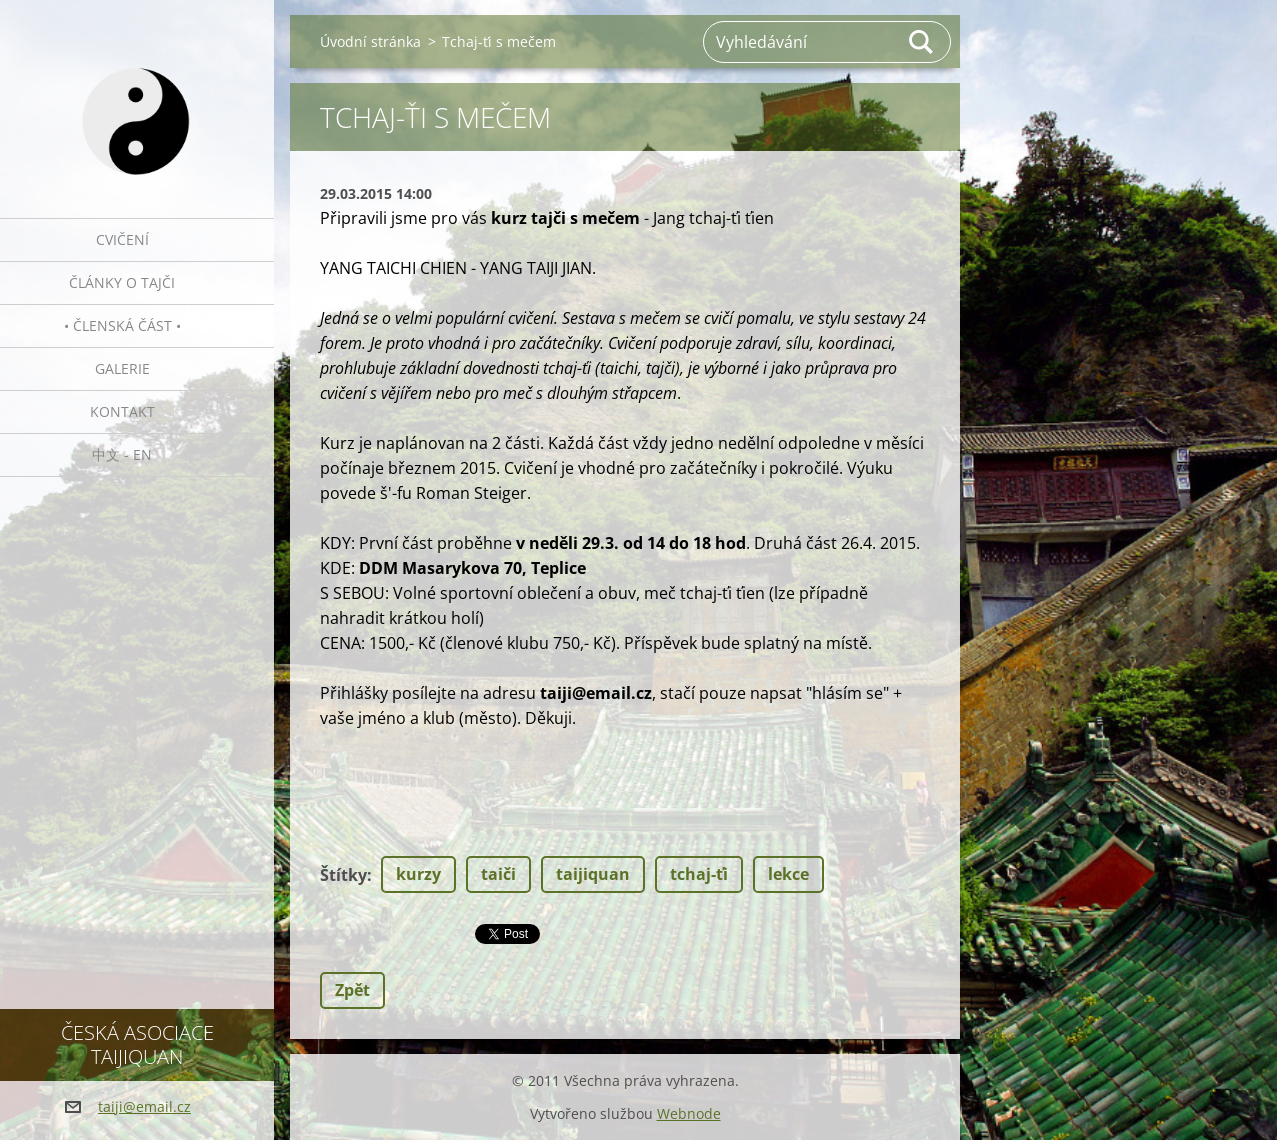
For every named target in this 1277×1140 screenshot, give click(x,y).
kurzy (418, 874)
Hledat (922, 42)
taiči (498, 874)
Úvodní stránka (370, 41)
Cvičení (122, 239)
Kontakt (122, 411)
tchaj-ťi (699, 874)
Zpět (352, 990)
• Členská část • (122, 325)
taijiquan (593, 874)
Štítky (343, 875)
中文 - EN (122, 454)
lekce (788, 874)
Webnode (689, 1113)
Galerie (122, 368)
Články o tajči (122, 282)
